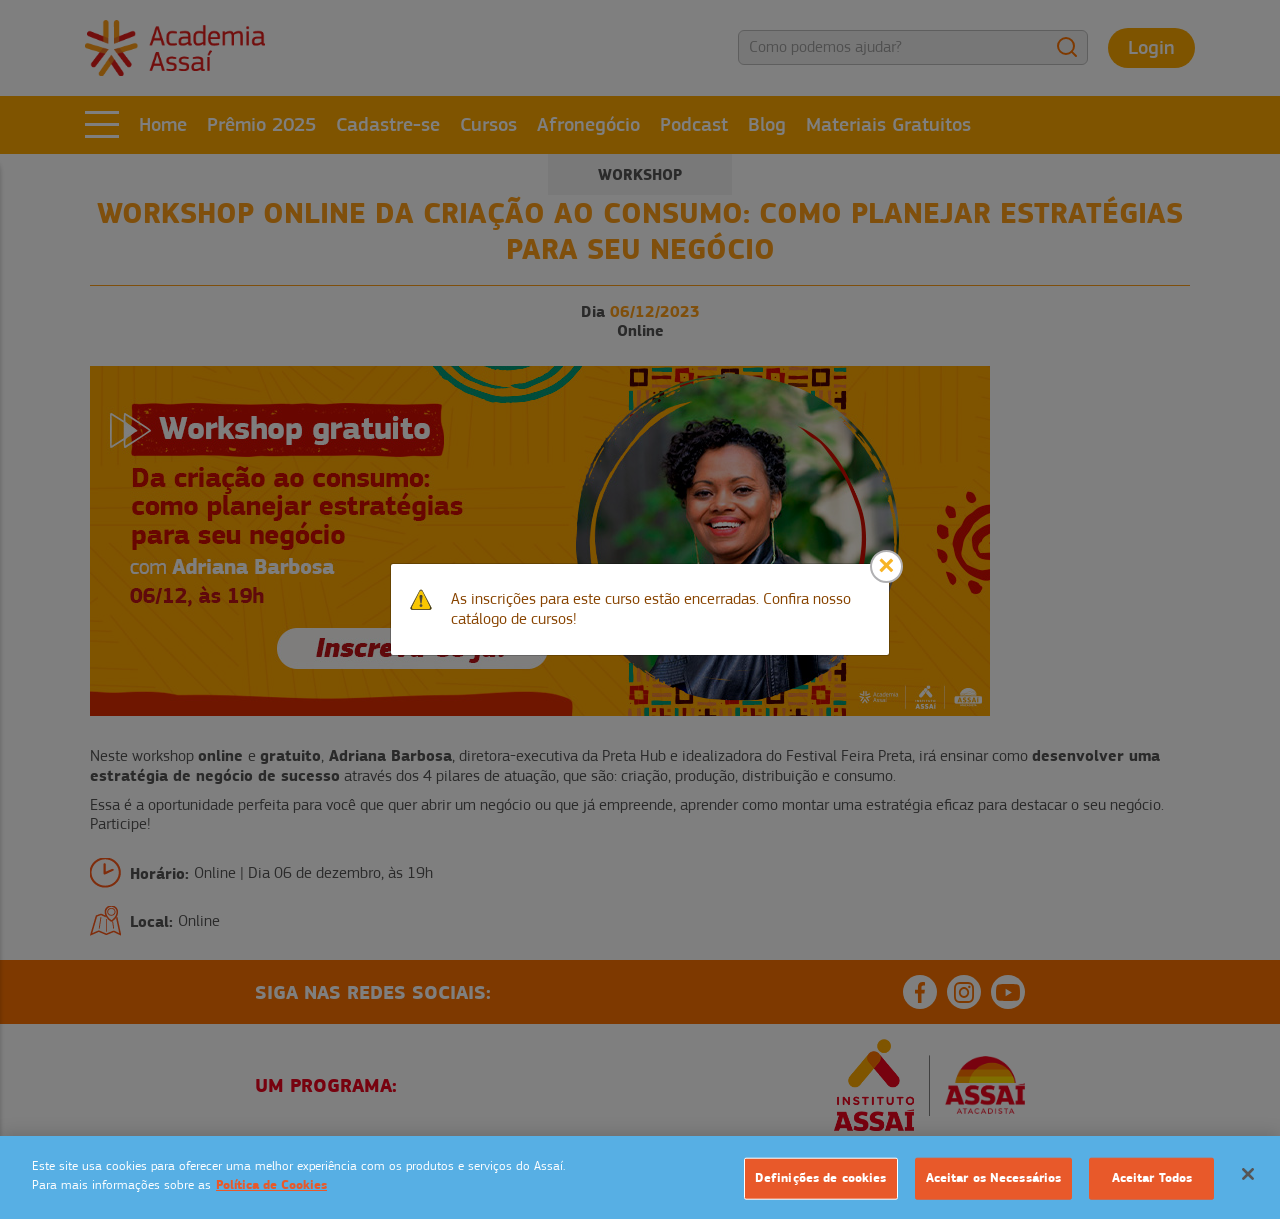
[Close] (886, 566)
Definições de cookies (821, 1178)
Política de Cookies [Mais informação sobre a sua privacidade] (271, 1185)
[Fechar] (1248, 1174)
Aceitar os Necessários (994, 1178)
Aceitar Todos (1152, 1178)
